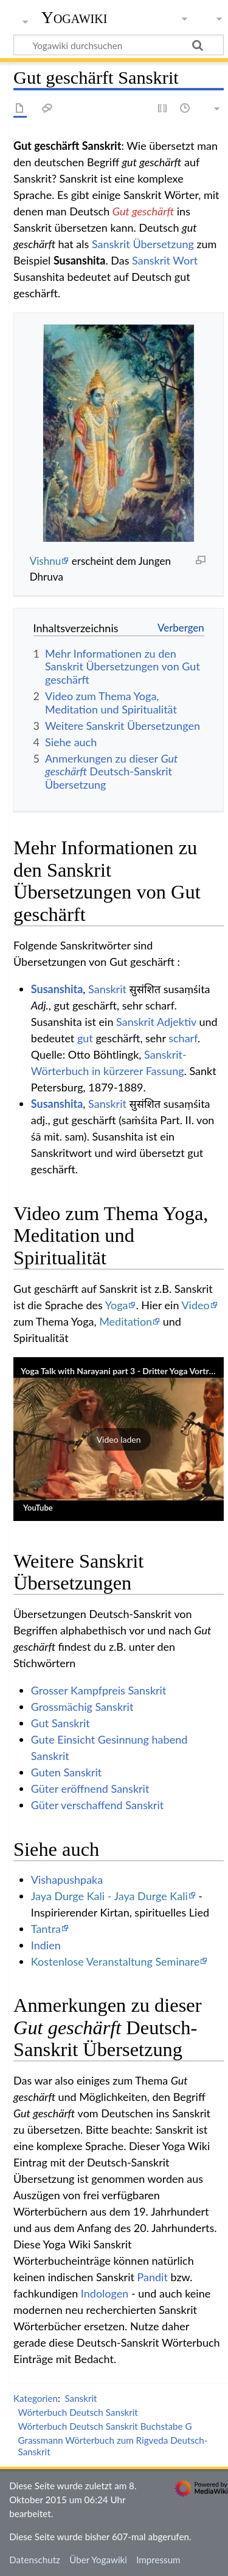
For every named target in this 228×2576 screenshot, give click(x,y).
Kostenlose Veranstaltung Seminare (115, 1961)
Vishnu (45, 561)
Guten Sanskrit (66, 1772)
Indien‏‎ (46, 1945)
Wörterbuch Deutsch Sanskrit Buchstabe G (105, 2426)
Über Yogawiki (98, 2559)
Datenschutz (34, 2559)
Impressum (158, 2559)
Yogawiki (74, 17)
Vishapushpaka (67, 1879)
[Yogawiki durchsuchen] (118, 45)
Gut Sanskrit (60, 1723)
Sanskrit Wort (165, 260)
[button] (118, 1439)
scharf (183, 1038)
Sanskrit (107, 989)
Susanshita (57, 989)
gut (85, 1038)
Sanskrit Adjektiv (156, 1021)
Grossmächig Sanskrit (82, 1706)
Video (195, 1305)
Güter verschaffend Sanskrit (97, 1805)
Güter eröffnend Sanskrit (90, 1788)
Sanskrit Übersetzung (143, 244)
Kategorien (35, 2398)
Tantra (46, 1928)
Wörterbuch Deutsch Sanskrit (78, 2412)
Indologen (104, 2293)
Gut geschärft (143, 211)
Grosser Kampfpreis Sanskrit (99, 1690)
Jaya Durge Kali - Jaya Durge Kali (109, 1896)
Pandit (152, 2277)
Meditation (125, 1321)
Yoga (116, 1305)
